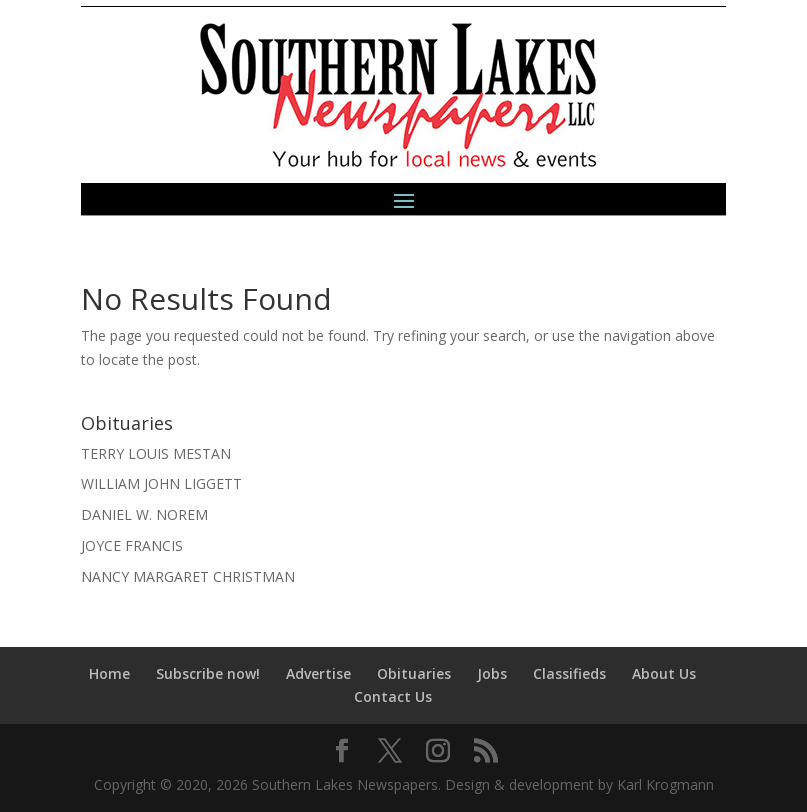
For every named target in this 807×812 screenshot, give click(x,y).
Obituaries (414, 673)
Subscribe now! (208, 673)
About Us (664, 673)
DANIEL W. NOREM (144, 514)
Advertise (318, 673)
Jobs (492, 673)
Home (109, 673)
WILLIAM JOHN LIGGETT (161, 483)
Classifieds (569, 673)
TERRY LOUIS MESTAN (156, 453)
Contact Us (393, 696)
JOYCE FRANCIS (132, 545)
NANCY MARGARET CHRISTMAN (188, 576)
